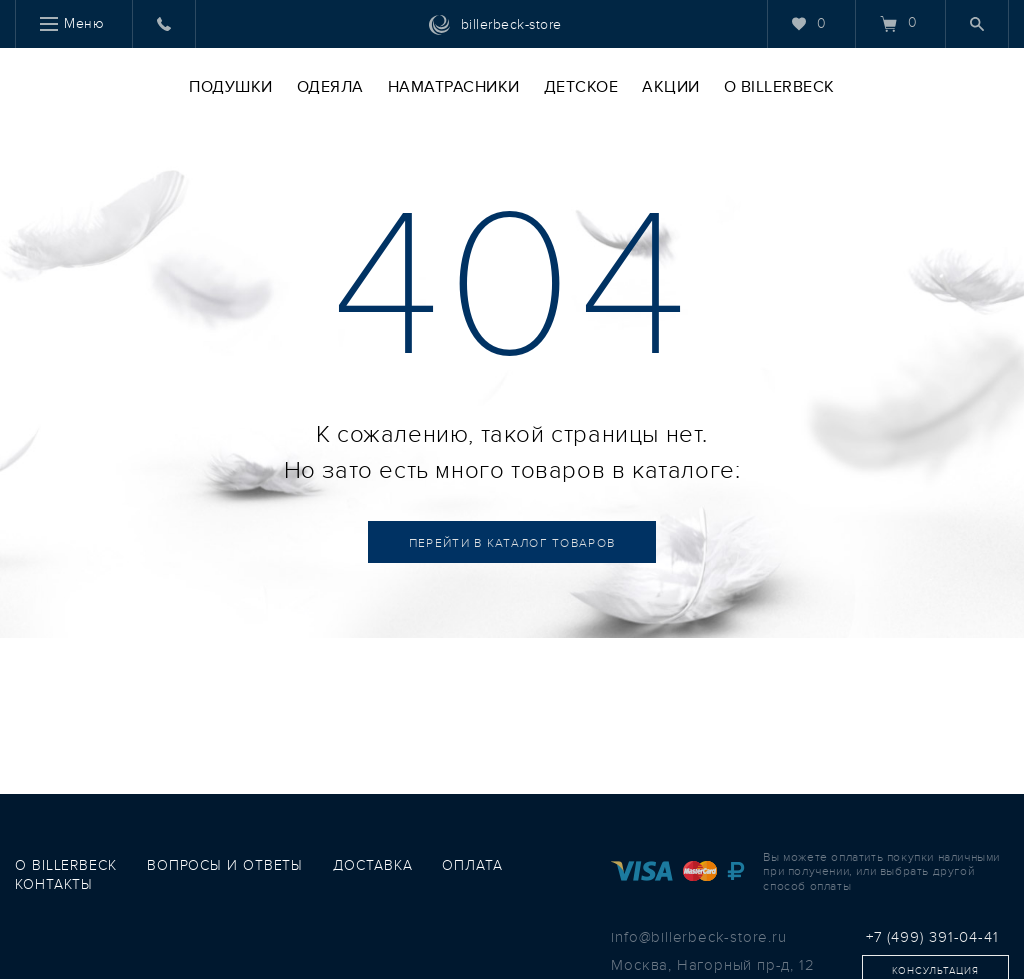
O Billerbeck (779, 87)
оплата (472, 865)
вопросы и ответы (225, 865)
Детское (581, 87)
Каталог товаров (512, 543)
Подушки (231, 87)
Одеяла (330, 87)
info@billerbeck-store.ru (698, 937)
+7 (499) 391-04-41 (932, 937)
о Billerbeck (66, 865)
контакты (54, 884)
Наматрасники (454, 87)
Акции (671, 87)
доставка (372, 865)
